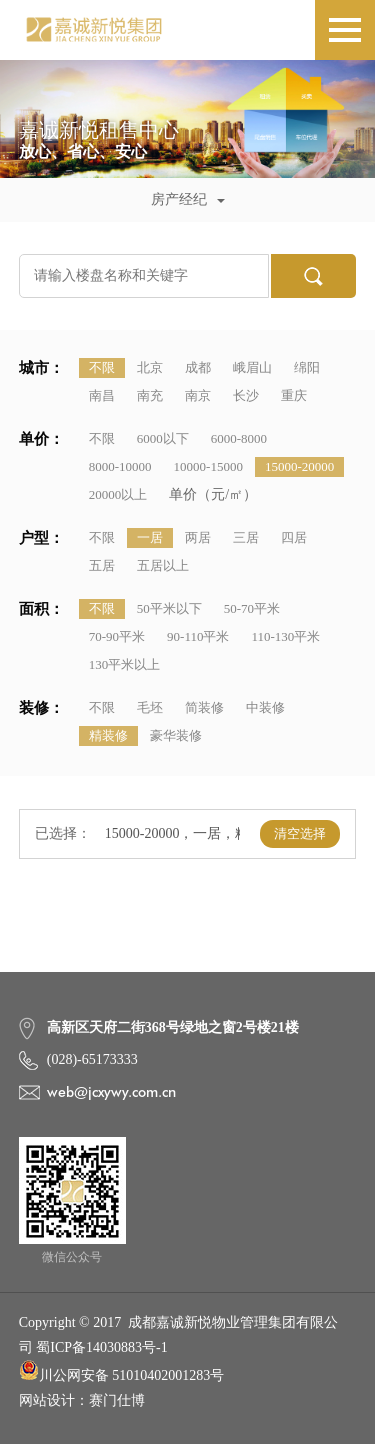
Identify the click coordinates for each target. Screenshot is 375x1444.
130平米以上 (125, 664)
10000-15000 (208, 466)
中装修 (265, 707)
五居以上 (163, 565)
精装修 (108, 735)
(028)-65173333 (92, 1059)
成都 (198, 367)
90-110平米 (198, 636)
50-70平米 (252, 608)
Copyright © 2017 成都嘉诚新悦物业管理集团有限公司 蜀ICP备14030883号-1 (178, 1335)
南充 (150, 395)
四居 (294, 537)
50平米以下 (169, 608)
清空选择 (300, 833)
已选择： (63, 833)
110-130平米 (285, 636)
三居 (246, 537)
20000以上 (118, 494)
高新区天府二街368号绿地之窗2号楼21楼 (173, 1027)
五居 (102, 565)
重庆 (294, 395)
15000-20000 (299, 466)
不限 (102, 367)
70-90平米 (117, 636)
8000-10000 (120, 466)
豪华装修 (176, 735)
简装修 (204, 707)
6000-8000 (239, 438)
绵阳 (307, 367)
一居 (150, 537)
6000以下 (163, 438)
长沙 (246, 395)
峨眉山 (252, 367)
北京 (150, 367)
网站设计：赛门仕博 (82, 1400)
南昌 (102, 395)
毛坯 (150, 707)
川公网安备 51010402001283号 (122, 1371)
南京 (198, 395)
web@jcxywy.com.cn (111, 1092)
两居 (198, 537)
